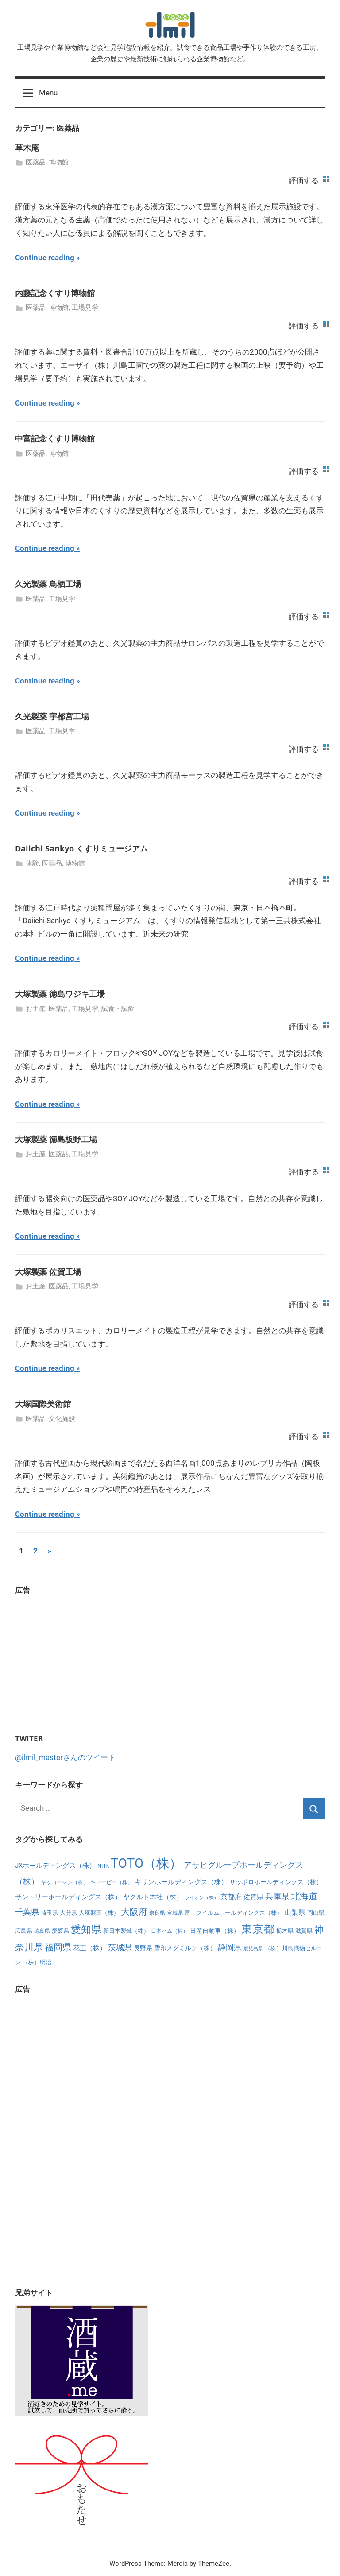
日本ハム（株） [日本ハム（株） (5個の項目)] (169, 1931)
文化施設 (62, 1419)
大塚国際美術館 (43, 1403)
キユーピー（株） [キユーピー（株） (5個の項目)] (111, 1882)
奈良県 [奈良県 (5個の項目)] (157, 1913)
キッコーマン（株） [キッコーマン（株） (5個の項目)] (65, 1882)
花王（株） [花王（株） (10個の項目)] (89, 1948)
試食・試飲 (118, 1009)
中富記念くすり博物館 (55, 438)
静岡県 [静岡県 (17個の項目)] (230, 1947)
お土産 (36, 1009)
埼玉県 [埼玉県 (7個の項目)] (49, 1912)
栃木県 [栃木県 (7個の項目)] (285, 1931)
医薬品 (36, 162)
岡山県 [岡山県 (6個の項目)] (316, 1912)
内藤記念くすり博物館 (55, 293)
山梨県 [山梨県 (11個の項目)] (294, 1912)
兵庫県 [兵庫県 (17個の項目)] (277, 1896)
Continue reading (44, 257)
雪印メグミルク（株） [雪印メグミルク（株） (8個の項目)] (185, 1948)
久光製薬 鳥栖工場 (48, 583)
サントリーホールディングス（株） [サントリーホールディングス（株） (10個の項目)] (68, 1897)
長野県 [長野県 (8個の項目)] (143, 1948)
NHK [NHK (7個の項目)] (103, 1865)
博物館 (59, 162)
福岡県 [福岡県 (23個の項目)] (58, 1947)
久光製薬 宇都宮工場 (52, 716)
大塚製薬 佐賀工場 (48, 1271)
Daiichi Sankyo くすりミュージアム (81, 848)
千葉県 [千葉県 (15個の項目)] (27, 1912)
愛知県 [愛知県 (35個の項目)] (86, 1930)
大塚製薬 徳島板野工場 (56, 1139)
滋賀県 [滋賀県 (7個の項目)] (304, 1931)
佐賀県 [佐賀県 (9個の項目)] (253, 1897)
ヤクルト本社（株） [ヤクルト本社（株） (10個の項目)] (153, 1897)
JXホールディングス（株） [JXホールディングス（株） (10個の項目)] (55, 1866)
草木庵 (27, 147)
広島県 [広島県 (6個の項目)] (23, 1931)
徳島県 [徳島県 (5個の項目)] (42, 1931)
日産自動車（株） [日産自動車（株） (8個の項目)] (215, 1930)
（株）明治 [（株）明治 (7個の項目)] (37, 1962)
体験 (32, 863)
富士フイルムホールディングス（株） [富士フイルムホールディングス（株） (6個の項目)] (233, 1912)
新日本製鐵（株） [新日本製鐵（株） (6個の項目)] (126, 1931)
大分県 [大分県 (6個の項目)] (68, 1912)
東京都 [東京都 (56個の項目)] (257, 1929)
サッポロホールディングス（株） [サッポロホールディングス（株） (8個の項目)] (275, 1881)
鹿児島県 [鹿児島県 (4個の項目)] (253, 1949)
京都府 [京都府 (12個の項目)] (231, 1897)
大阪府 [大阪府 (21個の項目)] (134, 1912)
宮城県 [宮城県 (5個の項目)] (175, 1913)
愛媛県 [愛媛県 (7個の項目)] (60, 1931)
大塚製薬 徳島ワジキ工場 (60, 993)
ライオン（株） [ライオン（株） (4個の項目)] (202, 1898)
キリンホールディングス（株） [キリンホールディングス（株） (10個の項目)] (181, 1882)
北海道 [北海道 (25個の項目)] (304, 1896)
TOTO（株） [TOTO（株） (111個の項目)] (146, 1863)
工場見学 (85, 308)
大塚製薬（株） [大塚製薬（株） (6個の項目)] (99, 1912)
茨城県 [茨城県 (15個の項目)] (120, 1947)
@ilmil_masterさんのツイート (65, 1757)
